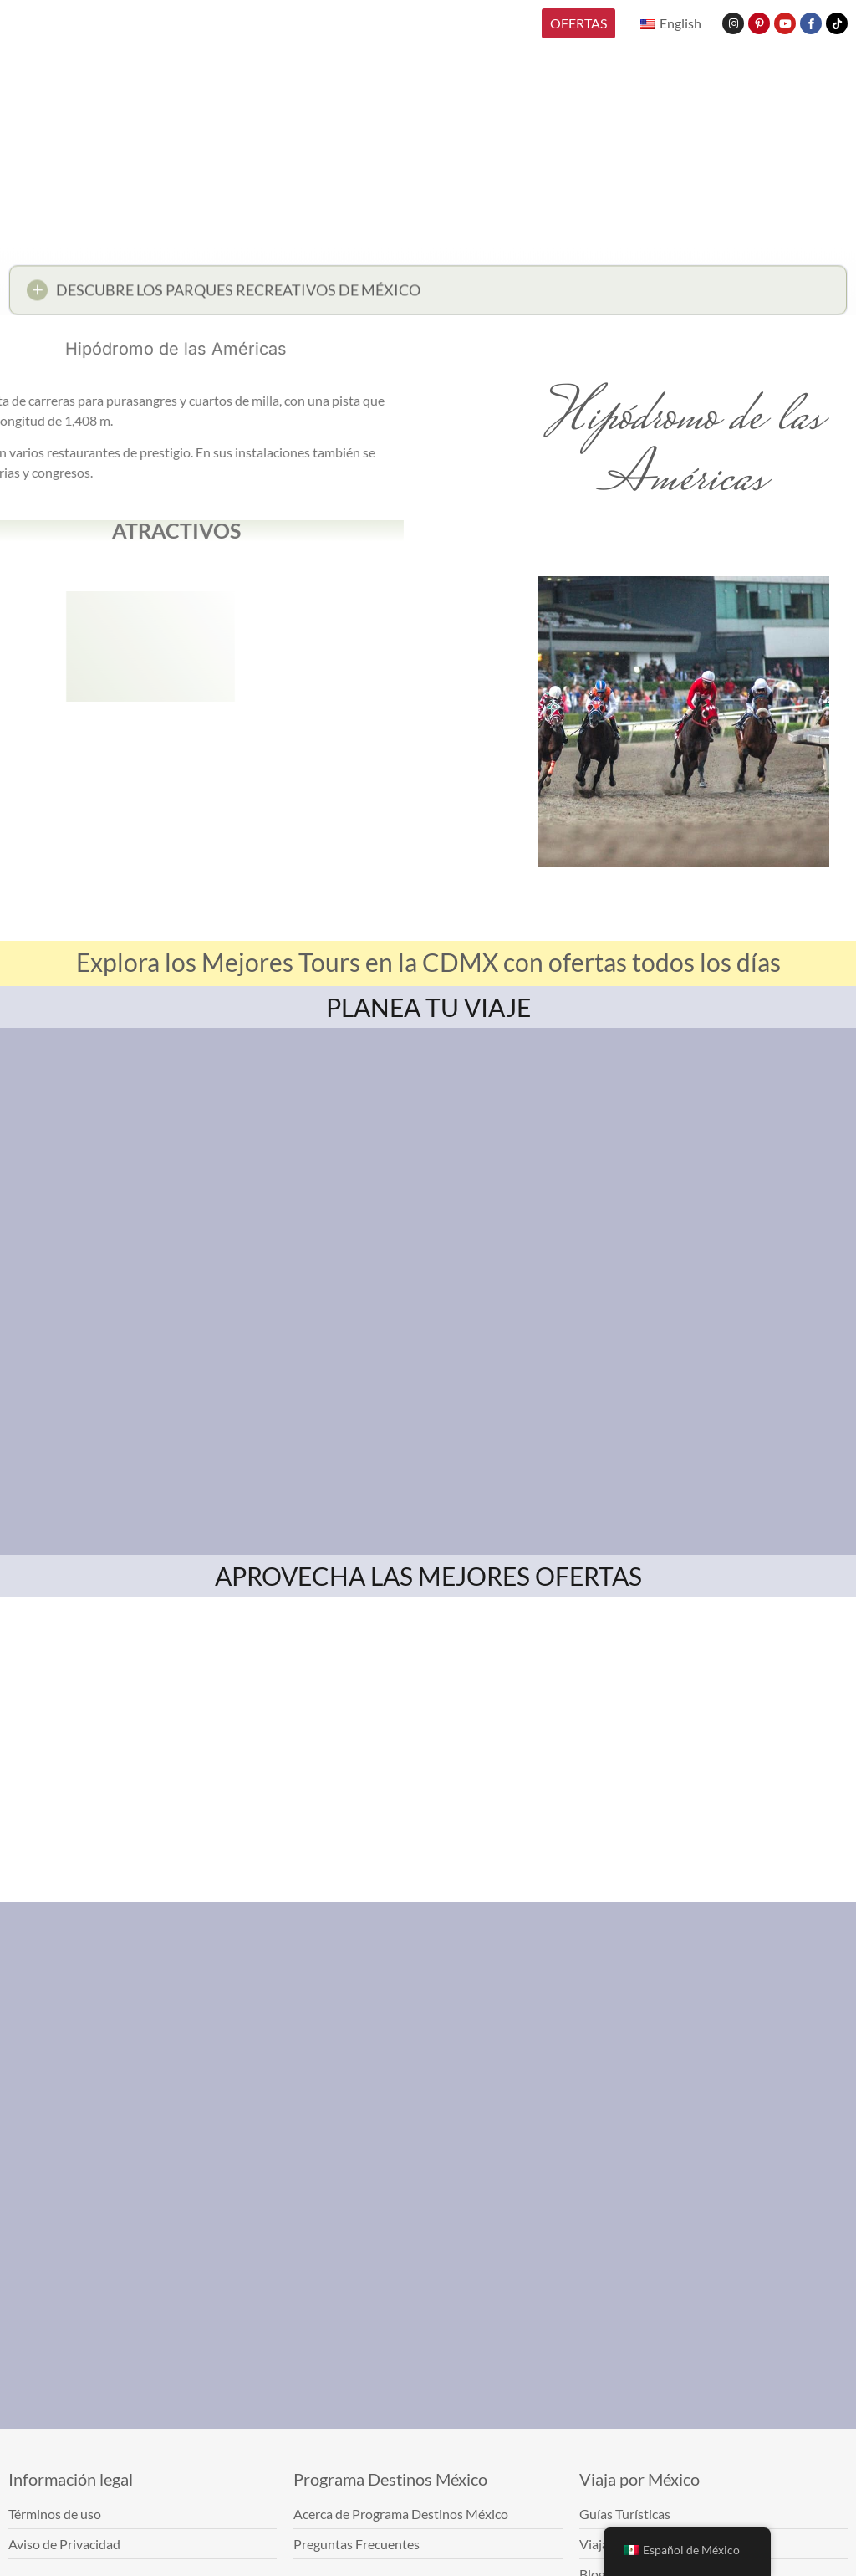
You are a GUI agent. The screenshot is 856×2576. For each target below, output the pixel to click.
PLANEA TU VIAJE (428, 1007)
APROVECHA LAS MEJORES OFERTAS (428, 1576)
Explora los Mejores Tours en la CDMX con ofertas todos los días (428, 962)
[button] (428, 294)
